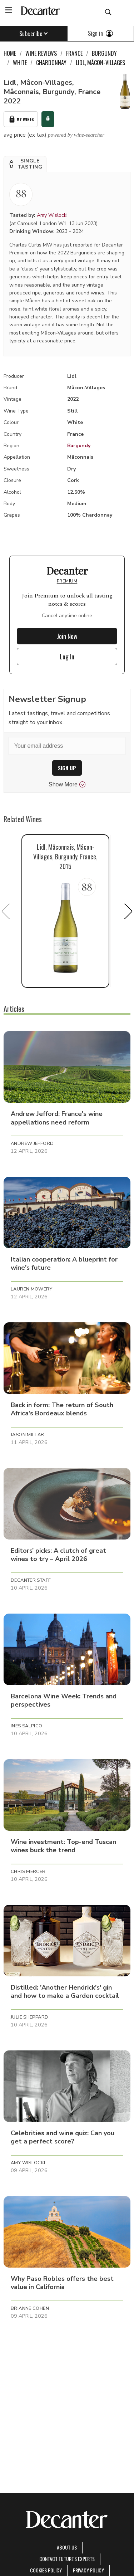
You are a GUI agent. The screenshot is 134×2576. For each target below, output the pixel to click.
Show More (67, 784)
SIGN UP (67, 768)
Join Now (67, 636)
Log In (67, 656)
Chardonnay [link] (51, 62)
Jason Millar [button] (27, 1434)
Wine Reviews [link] (41, 53)
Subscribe (33, 33)
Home (10, 53)
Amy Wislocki (52, 215)
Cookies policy (46, 2570)
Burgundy (78, 445)
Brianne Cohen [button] (30, 2308)
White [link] (20, 62)
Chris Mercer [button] (28, 1871)
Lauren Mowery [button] (31, 1289)
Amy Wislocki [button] (28, 2163)
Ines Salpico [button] (27, 1726)
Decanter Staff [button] (31, 1580)
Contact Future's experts (67, 2558)
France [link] (74, 53)
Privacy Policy (88, 2570)
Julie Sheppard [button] (29, 2017)
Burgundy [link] (104, 53)
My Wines (21, 119)
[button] (25, 164)
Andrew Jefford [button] (32, 1143)
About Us (67, 2547)
